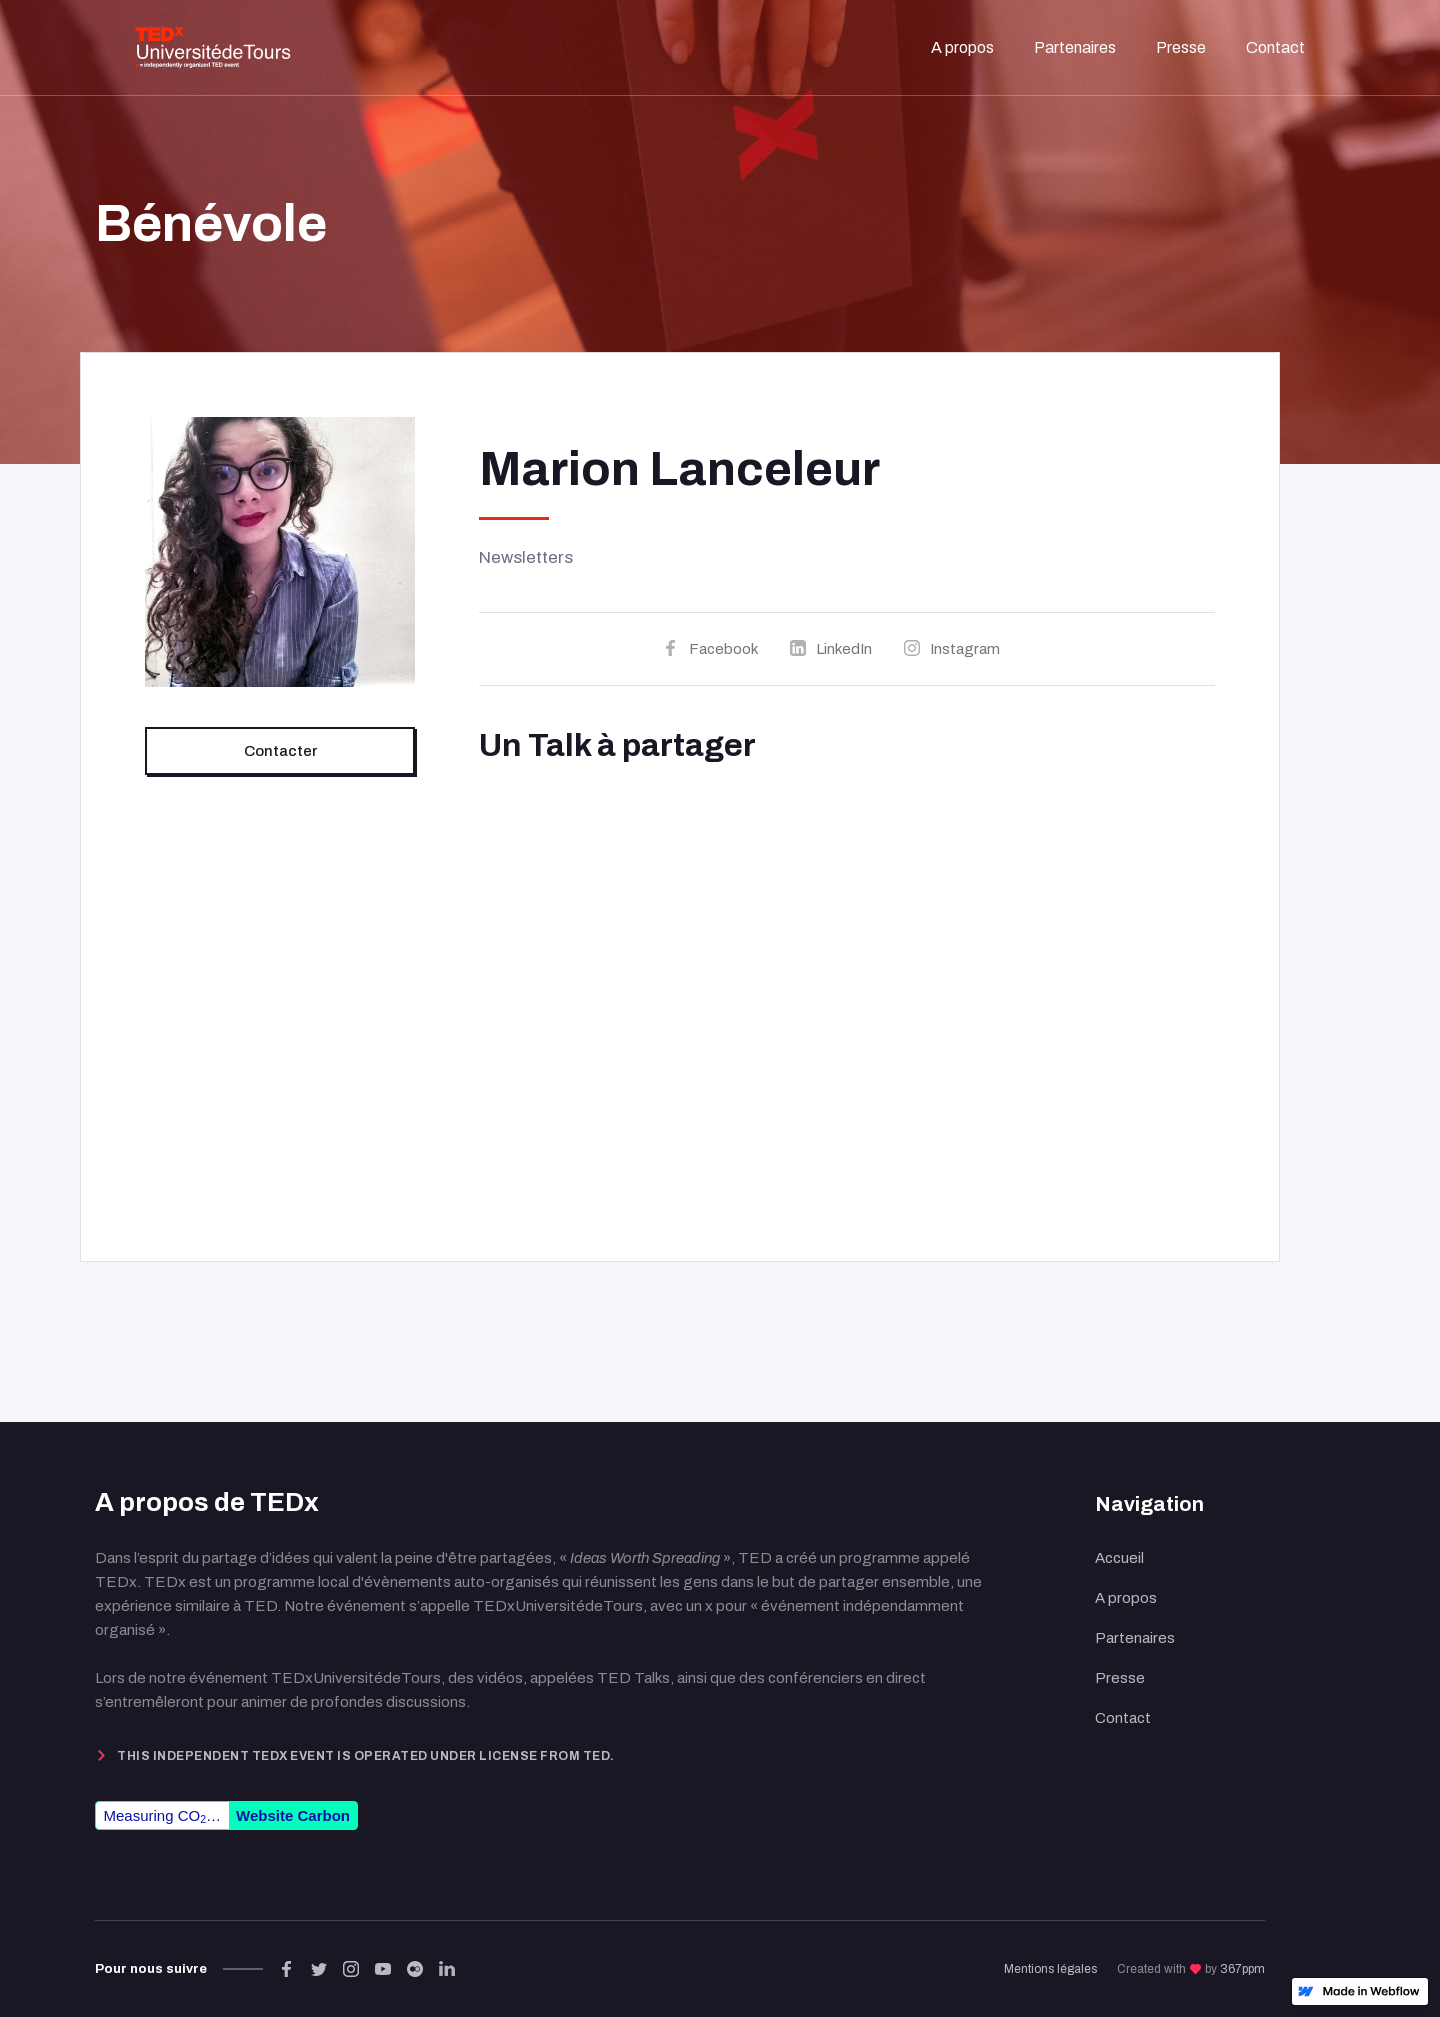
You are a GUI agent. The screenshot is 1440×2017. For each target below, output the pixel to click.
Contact (1123, 1718)
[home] (213, 47)
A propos (1126, 1598)
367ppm (1242, 1969)
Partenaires (1135, 1638)
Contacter (280, 751)
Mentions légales (1050, 1969)
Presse (1120, 1678)
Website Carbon (293, 1815)
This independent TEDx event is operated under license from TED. (366, 1756)
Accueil (1119, 1558)
